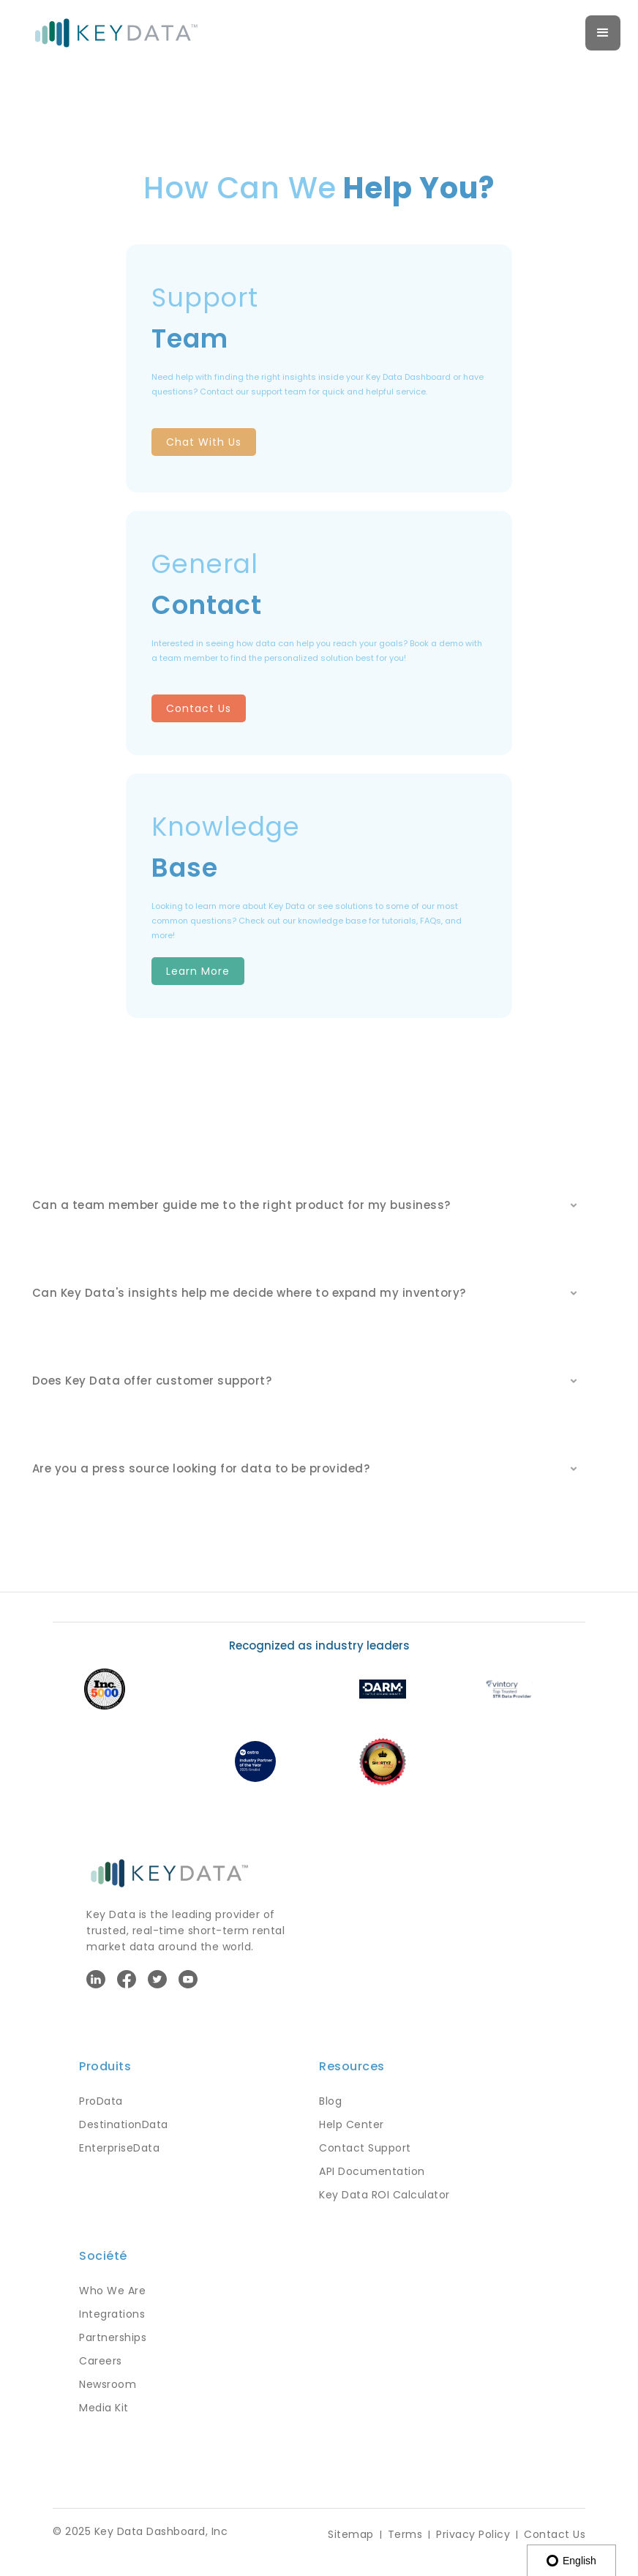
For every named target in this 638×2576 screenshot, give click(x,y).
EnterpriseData (119, 2148)
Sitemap (351, 2534)
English (571, 2560)
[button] (602, 32)
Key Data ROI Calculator (384, 2194)
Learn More (198, 971)
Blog (330, 2101)
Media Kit (104, 2407)
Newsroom (107, 2384)
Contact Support (365, 2148)
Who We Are (112, 2290)
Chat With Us (203, 442)
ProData (101, 2101)
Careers (100, 2361)
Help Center (351, 2124)
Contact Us (198, 708)
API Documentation (372, 2171)
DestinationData (123, 2124)
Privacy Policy (473, 2534)
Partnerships (112, 2337)
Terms (405, 2534)
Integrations (112, 2314)
